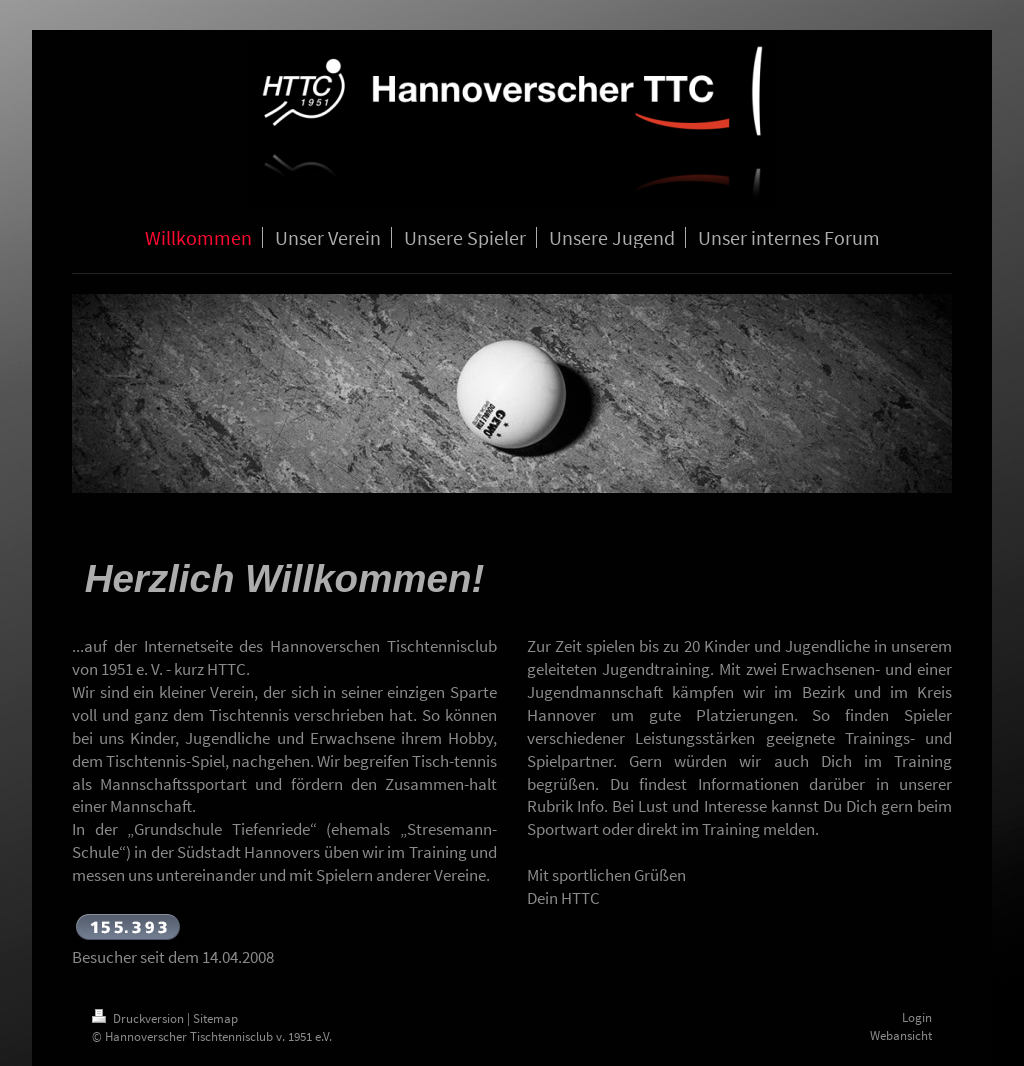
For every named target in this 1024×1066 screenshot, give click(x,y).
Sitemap (215, 1018)
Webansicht (901, 1035)
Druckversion (139, 1018)
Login (917, 1017)
